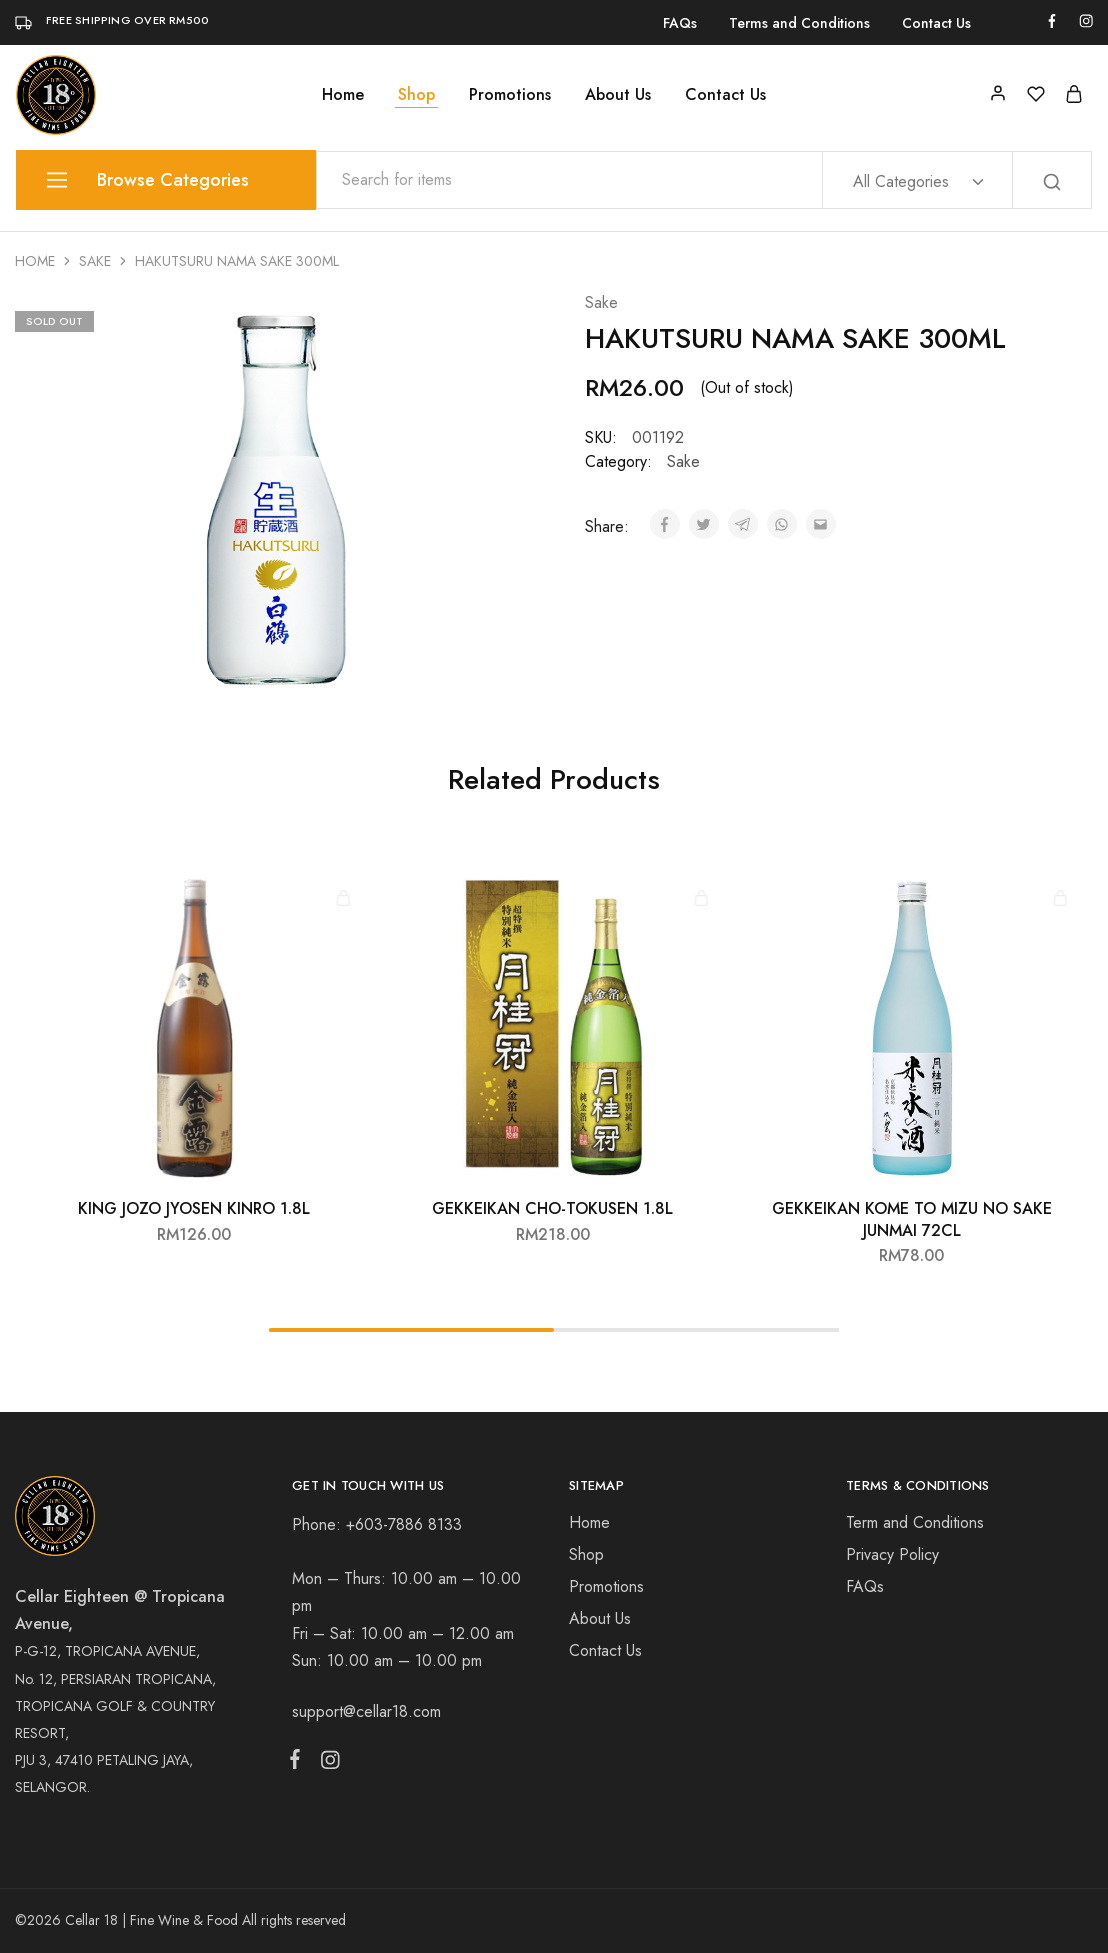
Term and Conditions (915, 1522)
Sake (95, 261)
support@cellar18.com (366, 1711)
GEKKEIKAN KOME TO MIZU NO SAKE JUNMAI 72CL (912, 1219)
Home (343, 95)
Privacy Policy (892, 1554)
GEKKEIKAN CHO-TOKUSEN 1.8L (552, 1208)
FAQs (680, 23)
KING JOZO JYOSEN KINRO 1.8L (194, 1208)
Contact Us (936, 23)
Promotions (510, 95)
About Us (618, 95)
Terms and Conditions (799, 23)
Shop (416, 95)
